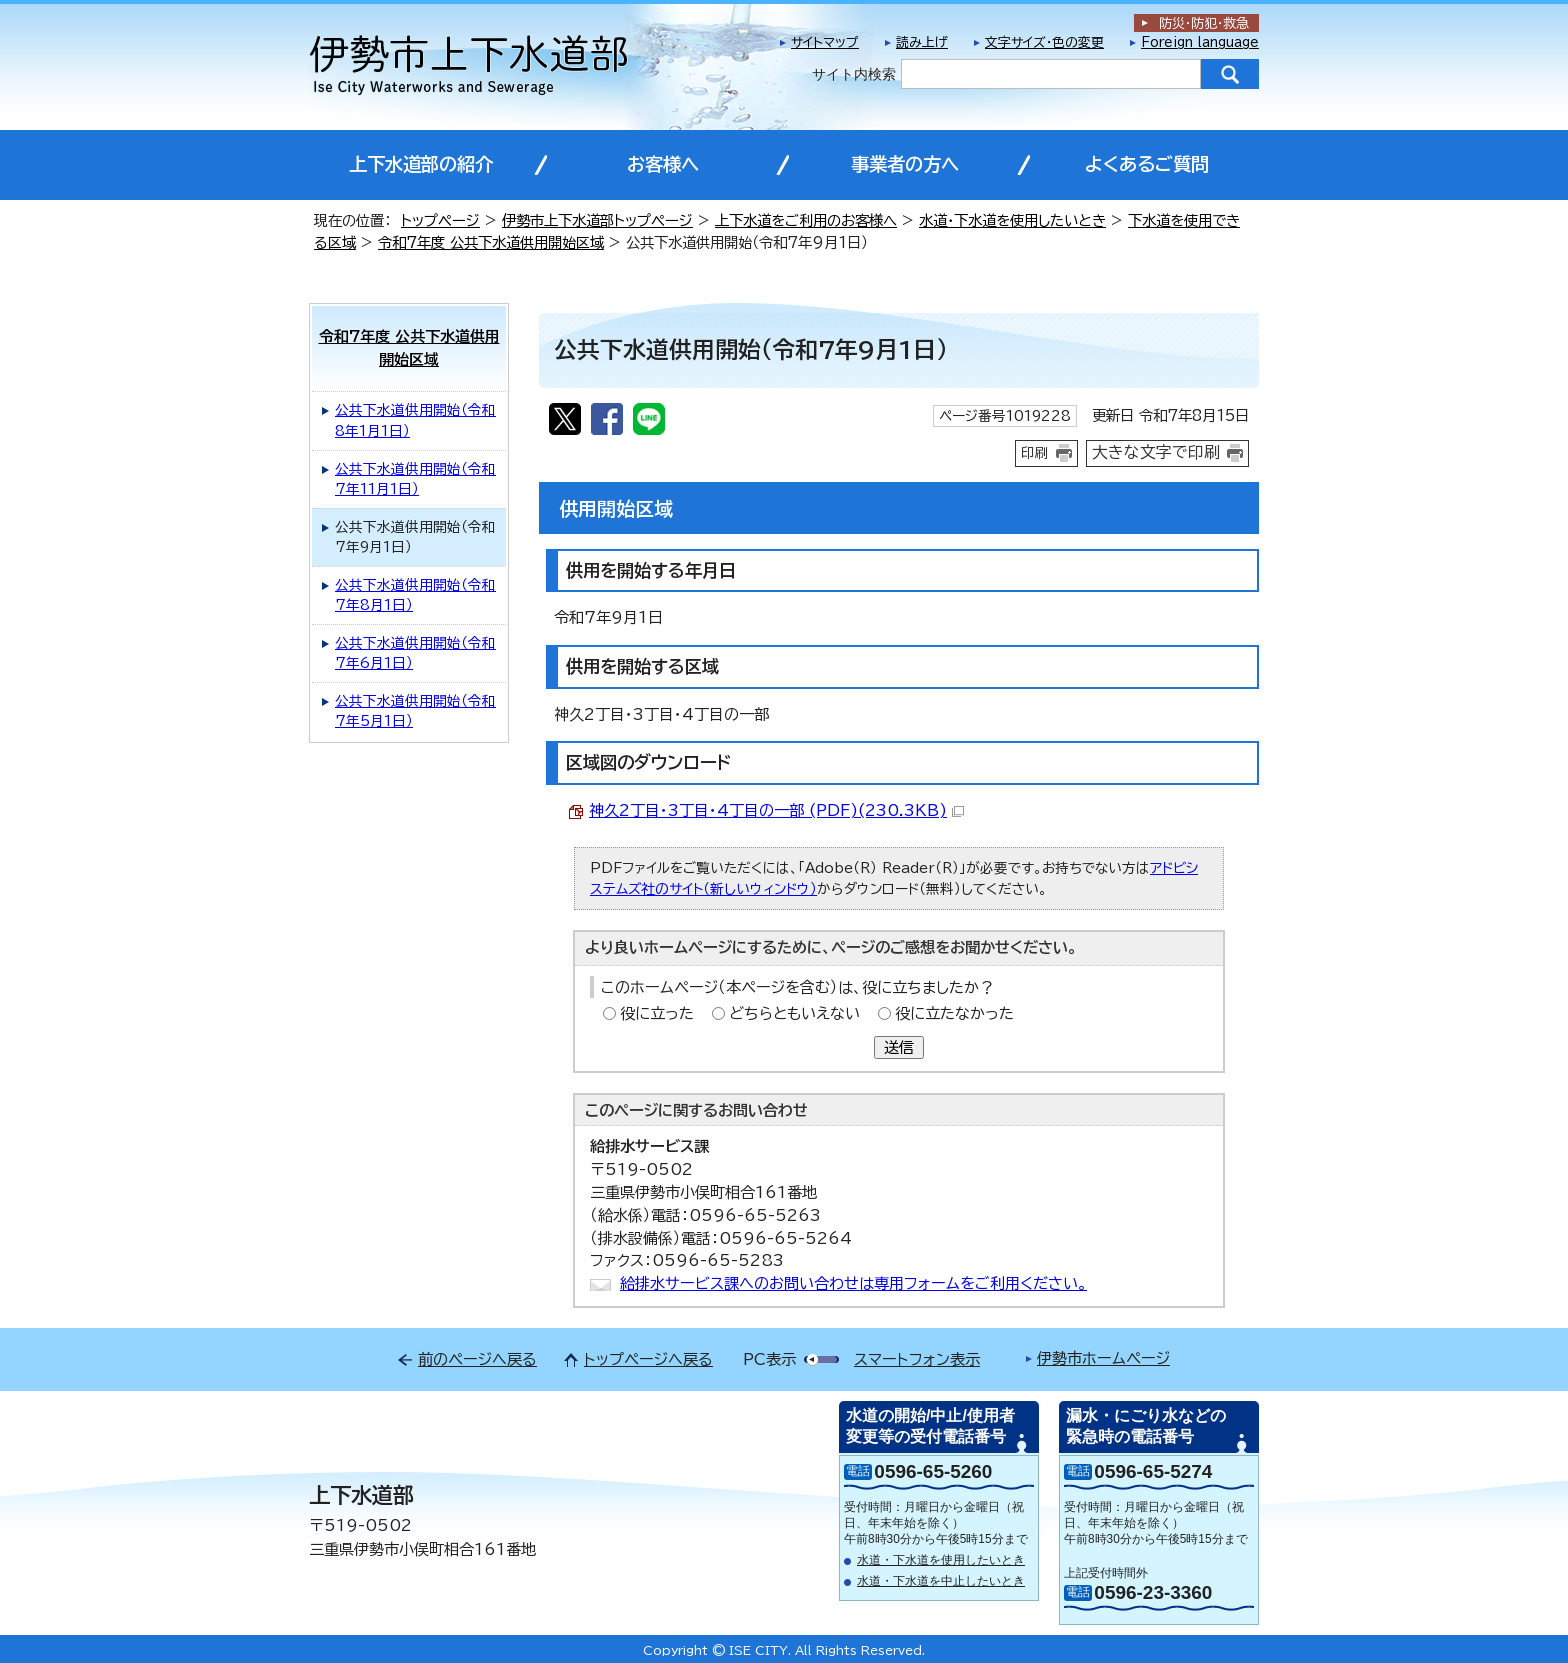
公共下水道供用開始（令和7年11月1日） (415, 479)
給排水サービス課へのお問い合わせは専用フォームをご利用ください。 (853, 1283)
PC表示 (769, 1359)
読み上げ (922, 42)
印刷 (1035, 453)
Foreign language (1200, 42)
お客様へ (663, 164)
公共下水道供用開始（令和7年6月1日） (415, 653)
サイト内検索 (854, 74)
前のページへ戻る (477, 1359)
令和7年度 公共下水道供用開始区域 (491, 242)
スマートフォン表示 (917, 1359)
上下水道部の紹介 (421, 164)
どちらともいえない (794, 1013)
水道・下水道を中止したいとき (941, 1581)
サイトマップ (825, 42)
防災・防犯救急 (1204, 23)
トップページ (440, 220)
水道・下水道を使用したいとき (1012, 220)
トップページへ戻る (648, 1359)
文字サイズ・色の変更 (1044, 42)
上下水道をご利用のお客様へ (806, 220)
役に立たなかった (954, 1013)
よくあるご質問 (1147, 164)
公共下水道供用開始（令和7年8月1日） (415, 595)
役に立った (657, 1013)
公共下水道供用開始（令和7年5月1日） (415, 711)
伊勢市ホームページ (1103, 1358)
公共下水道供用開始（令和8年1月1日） (415, 420)
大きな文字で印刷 (1156, 452)
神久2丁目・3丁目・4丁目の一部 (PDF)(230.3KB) (776, 810)
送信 (899, 1047)
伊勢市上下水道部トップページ (597, 220)
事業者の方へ (905, 164)
